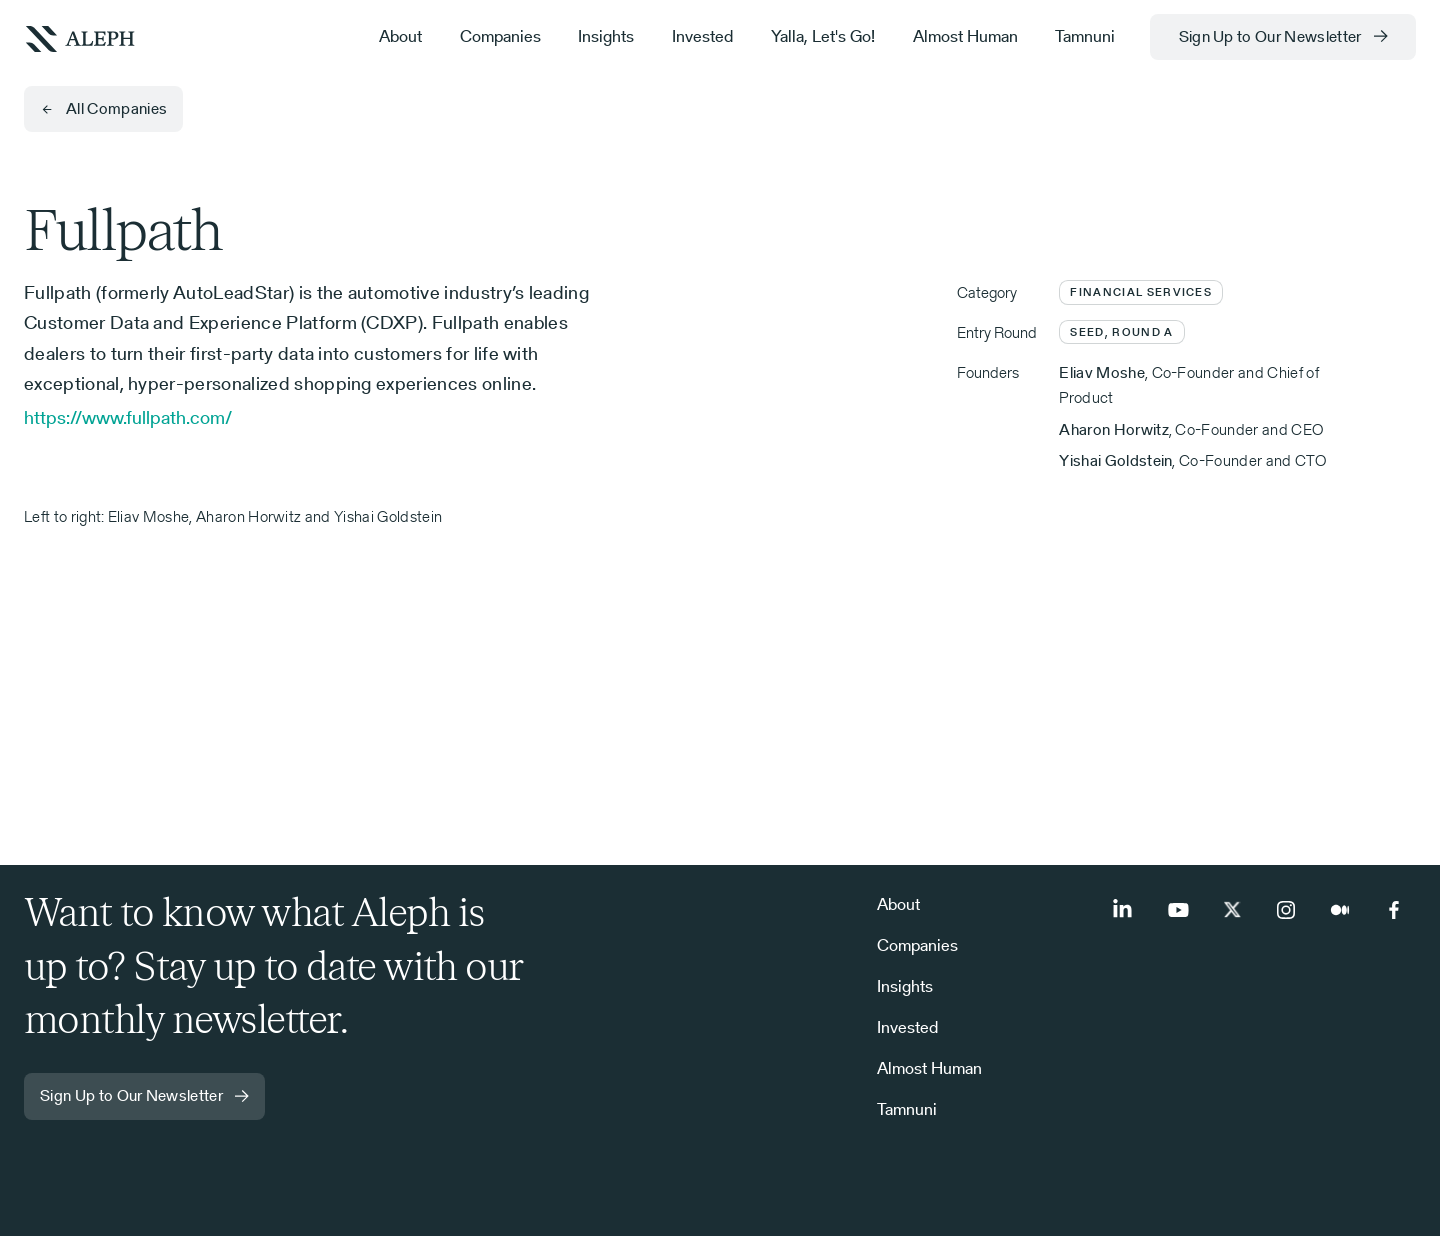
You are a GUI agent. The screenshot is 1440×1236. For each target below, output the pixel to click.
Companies (500, 36)
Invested (702, 36)
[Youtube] (1178, 910)
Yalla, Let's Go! (823, 36)
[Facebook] (1394, 910)
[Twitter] (1232, 910)
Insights (606, 36)
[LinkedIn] (1124, 910)
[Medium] (1340, 910)
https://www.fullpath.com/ (128, 417)
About (400, 36)
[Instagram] (1286, 910)
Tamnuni (1085, 36)
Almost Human (965, 36)
